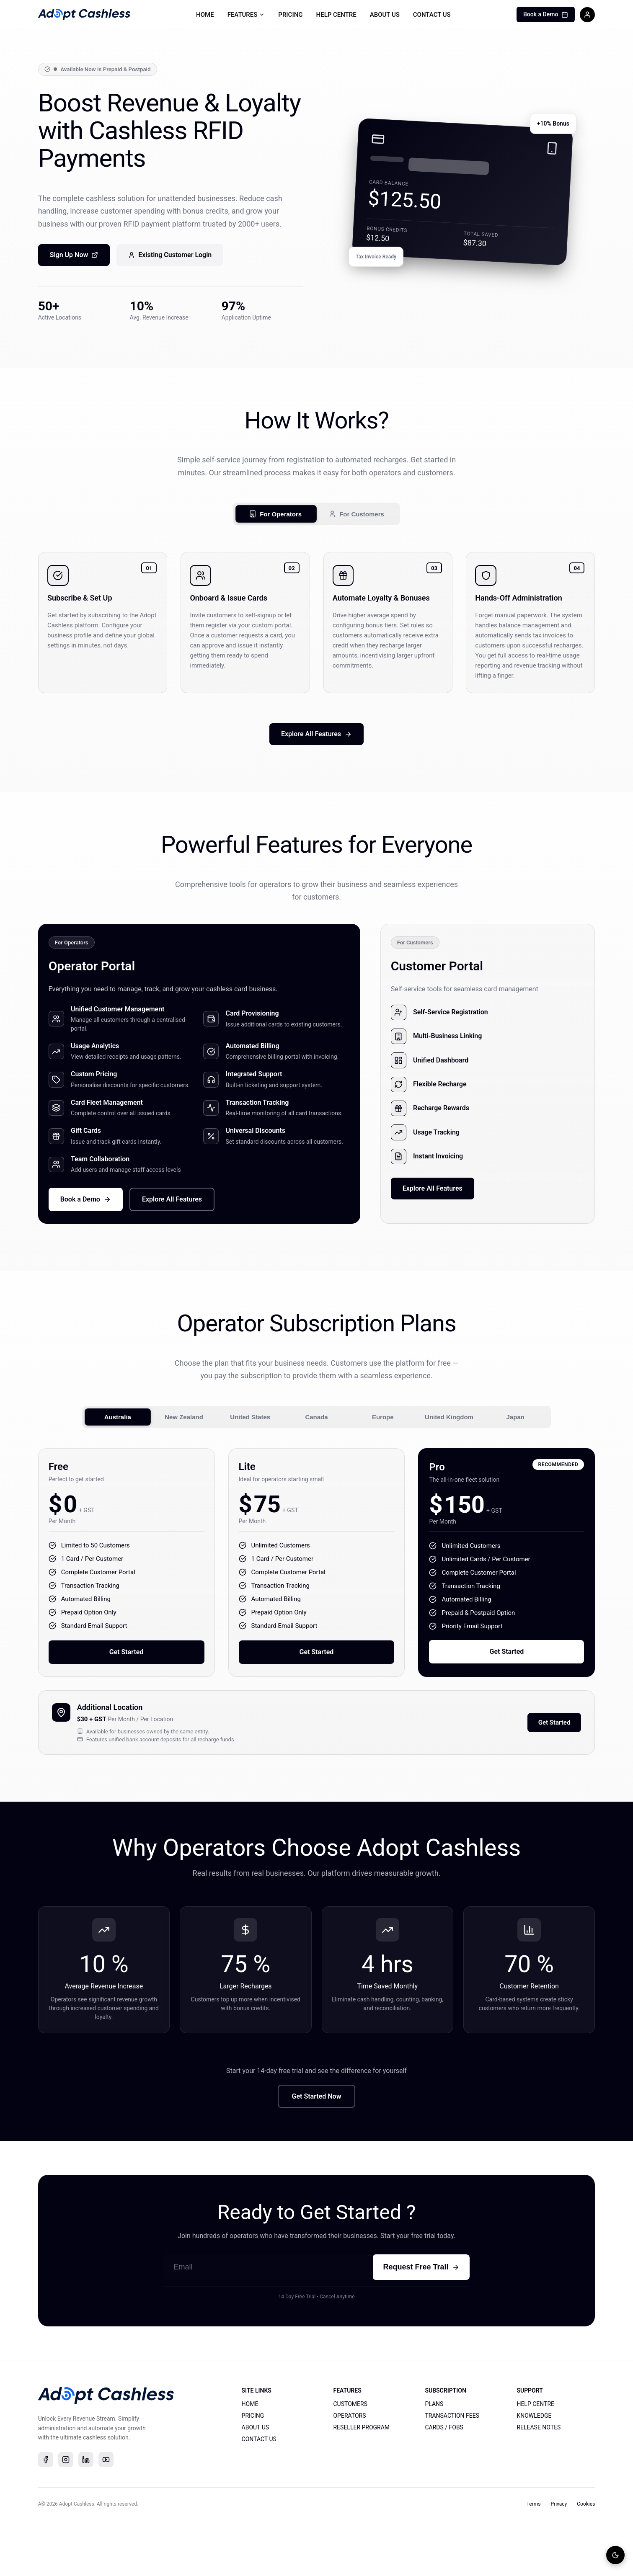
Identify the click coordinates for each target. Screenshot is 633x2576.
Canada (316, 1458)
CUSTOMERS (350, 2459)
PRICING (290, 14)
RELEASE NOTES (539, 2482)
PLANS (434, 2459)
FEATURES (246, 14)
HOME (205, 14)
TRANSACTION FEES (452, 2471)
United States (250, 1458)
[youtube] (106, 2515)
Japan (515, 1458)
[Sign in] (587, 14)
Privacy (559, 2560)
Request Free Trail (421, 2322)
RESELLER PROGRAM (361, 2482)
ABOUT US (385, 14)
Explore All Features (316, 740)
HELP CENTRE (336, 14)
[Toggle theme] (615, 2555)
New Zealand (184, 1458)
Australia (117, 1458)
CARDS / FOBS (444, 2482)
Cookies (586, 2560)
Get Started (126, 1698)
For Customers (356, 515)
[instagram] (65, 2515)
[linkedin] (85, 2515)
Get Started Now (316, 2151)
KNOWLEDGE (534, 2471)
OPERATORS (349, 2471)
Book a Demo (545, 14)
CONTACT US (432, 14)
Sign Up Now (74, 256)
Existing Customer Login (170, 256)
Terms (534, 2560)
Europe (383, 1458)
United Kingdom (449, 1458)
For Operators (275, 515)
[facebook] (45, 2515)
